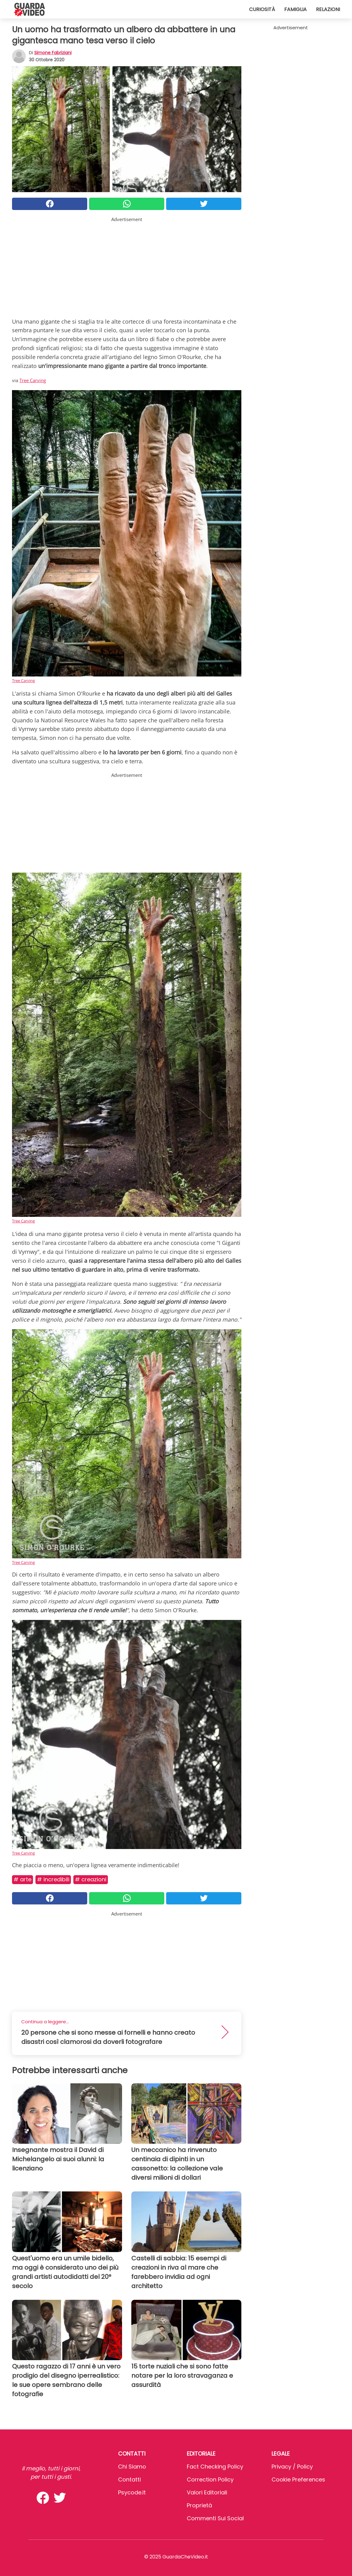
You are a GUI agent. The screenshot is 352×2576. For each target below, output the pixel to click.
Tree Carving (32, 380)
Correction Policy (210, 2479)
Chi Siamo (132, 2466)
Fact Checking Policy (215, 2466)
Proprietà (199, 2505)
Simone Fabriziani (53, 53)
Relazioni (328, 9)
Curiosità (262, 9)
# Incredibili (53, 1879)
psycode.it (132, 2492)
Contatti (129, 2479)
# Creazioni (90, 1879)
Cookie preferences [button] (298, 2479)
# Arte (22, 1879)
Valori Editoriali (207, 2492)
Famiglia (295, 9)
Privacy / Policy (292, 2466)
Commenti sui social (215, 2518)
